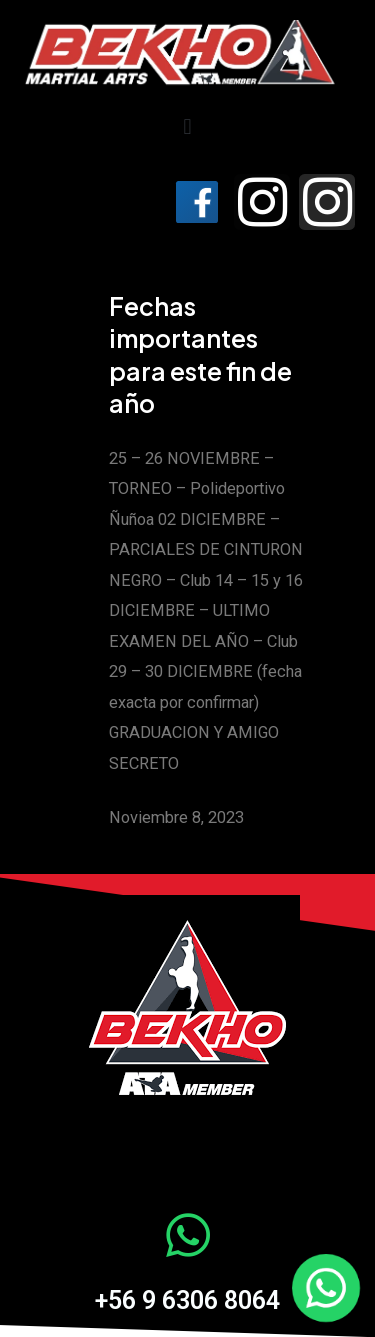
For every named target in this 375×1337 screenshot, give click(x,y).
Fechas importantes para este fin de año (200, 355)
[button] (187, 127)
